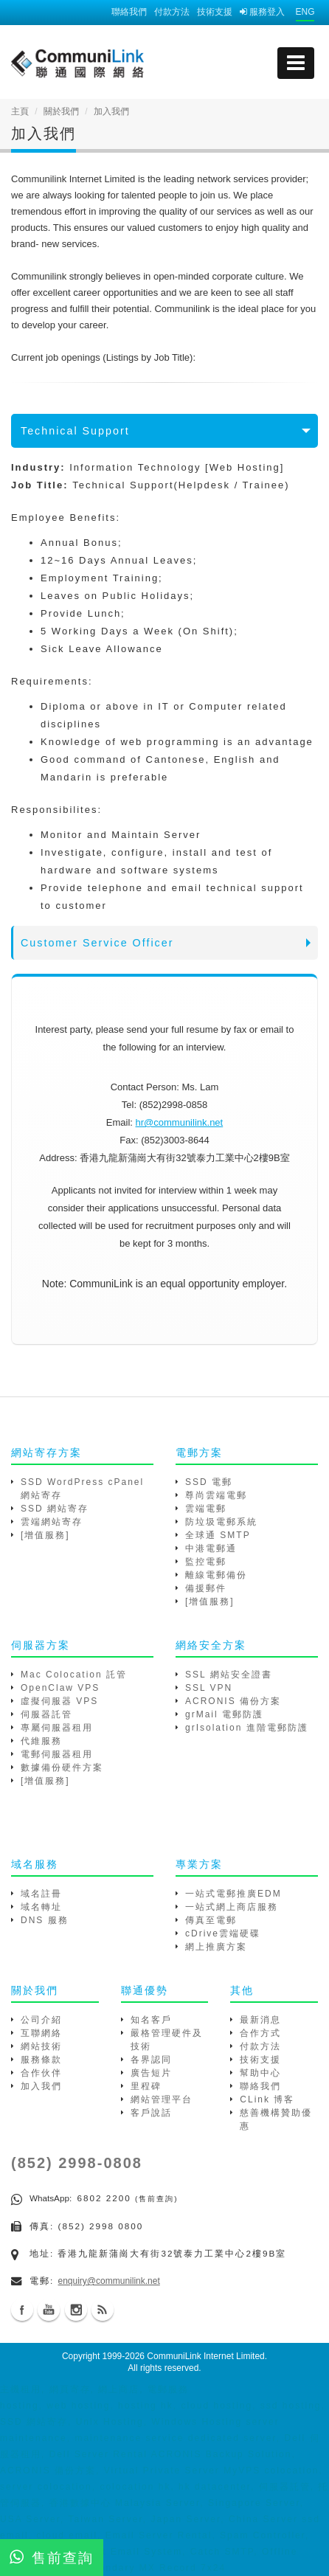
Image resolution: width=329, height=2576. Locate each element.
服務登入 (262, 12)
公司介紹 (41, 2020)
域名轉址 (41, 1907)
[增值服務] (45, 1535)
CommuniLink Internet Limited (205, 2356)
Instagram (76, 2310)
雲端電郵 (205, 1508)
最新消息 (260, 2020)
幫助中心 (260, 2073)
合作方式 (260, 2033)
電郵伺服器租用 (57, 1754)
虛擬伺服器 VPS (59, 1701)
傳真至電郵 (211, 1920)
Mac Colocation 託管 (74, 1674)
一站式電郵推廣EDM (233, 1893)
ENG (304, 12)
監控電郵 (205, 1562)
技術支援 (214, 12)
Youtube (49, 2310)
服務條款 (41, 2059)
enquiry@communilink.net (109, 2281)
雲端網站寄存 (52, 1522)
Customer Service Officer (97, 943)
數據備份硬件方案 (62, 1767)
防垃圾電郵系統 (221, 1522)
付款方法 (172, 12)
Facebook (22, 2310)
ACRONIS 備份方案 (233, 1701)
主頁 (20, 111)
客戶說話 (151, 2113)
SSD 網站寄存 (55, 1508)
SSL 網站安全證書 (228, 1674)
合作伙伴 (41, 2073)
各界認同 (151, 2059)
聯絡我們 (129, 12)
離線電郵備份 (216, 1575)
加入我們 (41, 2086)
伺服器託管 (46, 1714)
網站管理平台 (162, 2099)
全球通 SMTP (218, 1535)
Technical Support (75, 431)
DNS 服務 (45, 1920)
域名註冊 (41, 1893)
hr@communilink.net (180, 1122)
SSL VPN (208, 1688)
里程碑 (146, 2086)
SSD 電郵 (208, 1482)
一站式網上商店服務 (231, 1907)
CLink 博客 (267, 2099)
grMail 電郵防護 (224, 1714)
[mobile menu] (295, 63)
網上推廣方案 (216, 1947)
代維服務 (41, 1741)
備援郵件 (205, 1588)
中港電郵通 (211, 1548)
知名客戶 (151, 2020)
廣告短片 (151, 2073)
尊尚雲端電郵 (216, 1495)
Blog (102, 2310)
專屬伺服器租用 (57, 1727)
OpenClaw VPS (60, 1688)
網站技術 (41, 2046)
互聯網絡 (41, 2033)
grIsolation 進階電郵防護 (246, 1727)
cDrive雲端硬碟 (222, 1933)
